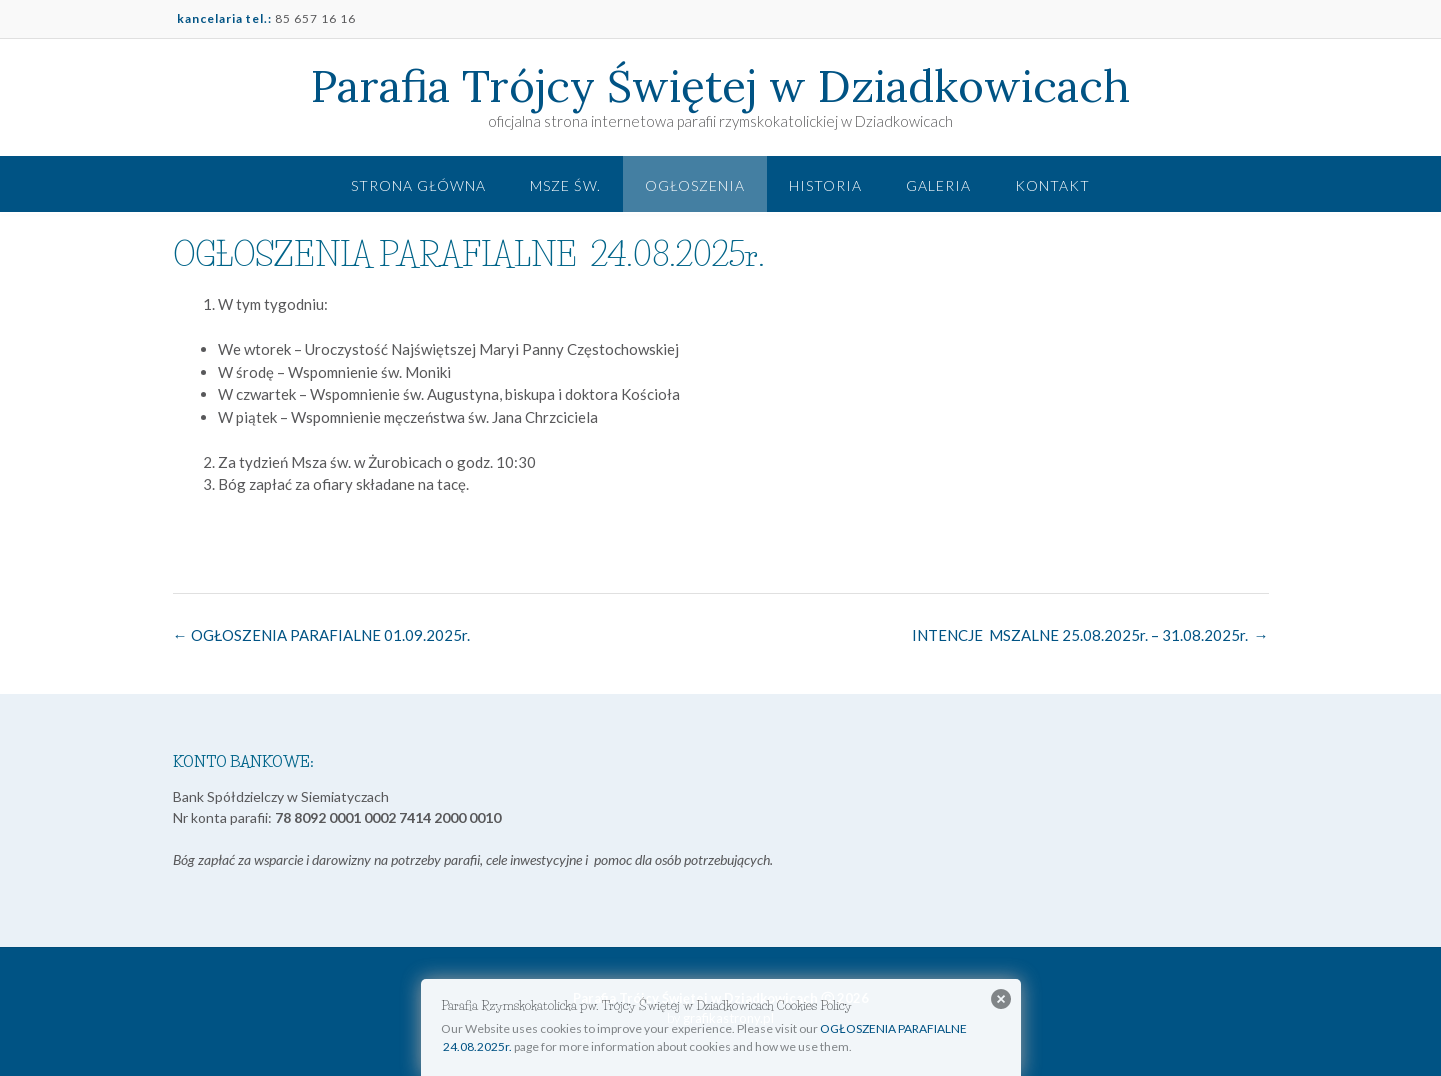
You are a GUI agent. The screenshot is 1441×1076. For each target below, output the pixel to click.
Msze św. (565, 185)
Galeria (938, 185)
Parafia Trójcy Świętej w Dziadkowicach (720, 86)
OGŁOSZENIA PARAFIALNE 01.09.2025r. (321, 635)
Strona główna (418, 185)
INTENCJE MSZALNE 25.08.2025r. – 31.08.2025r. (1090, 635)
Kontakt (1052, 185)
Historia (825, 185)
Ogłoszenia (695, 185)
